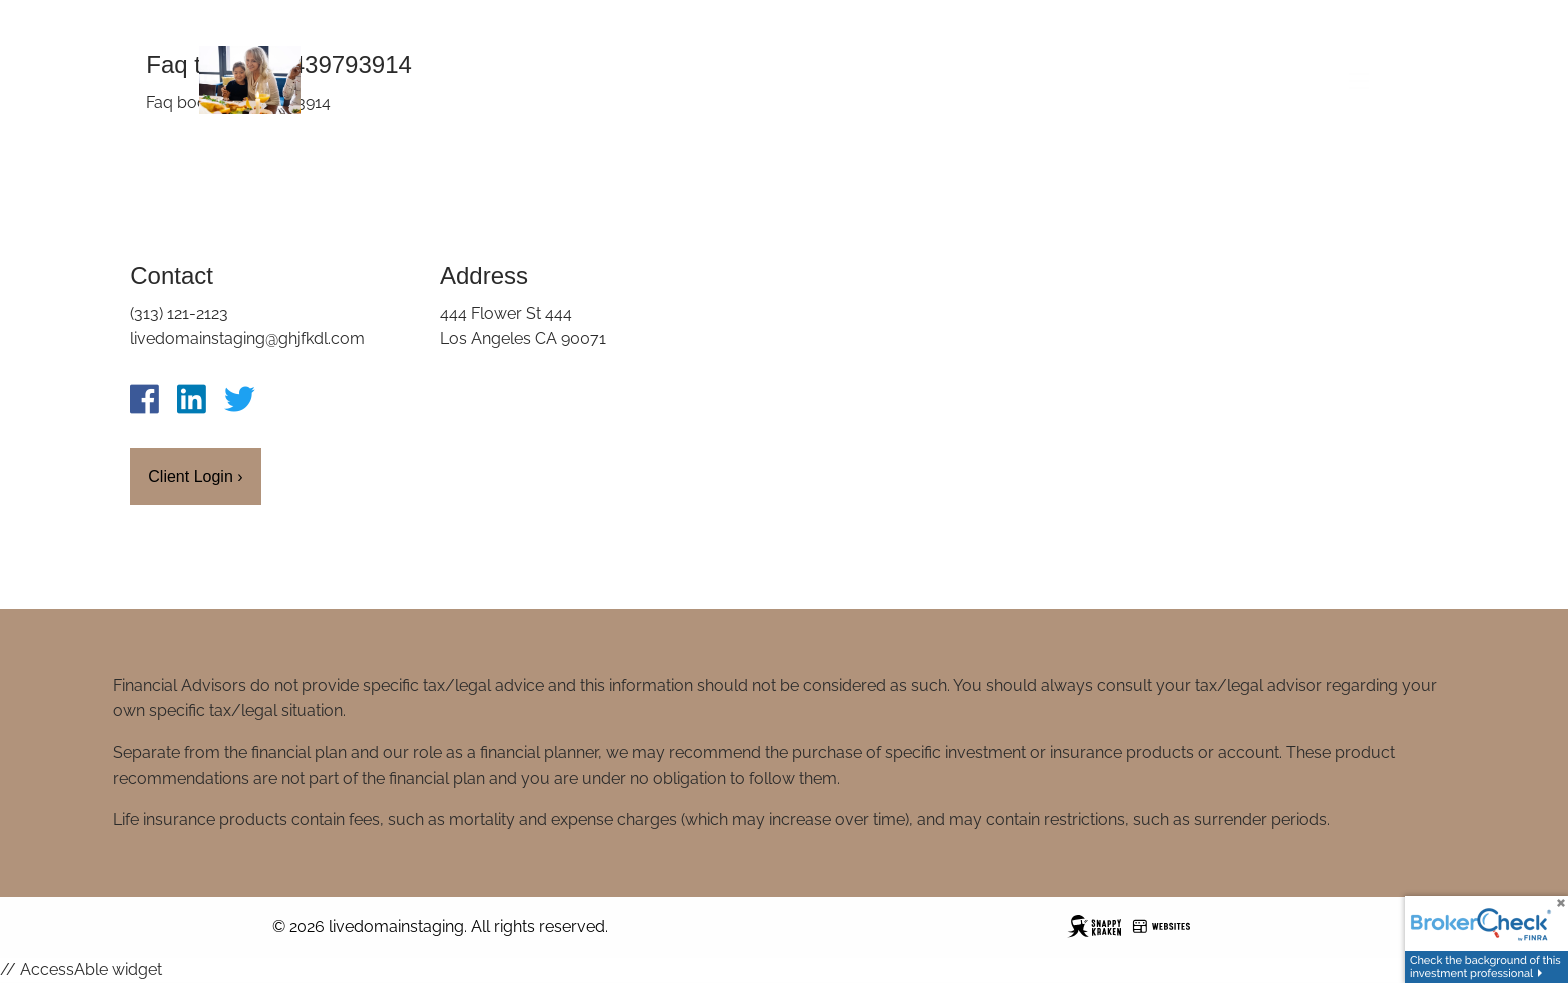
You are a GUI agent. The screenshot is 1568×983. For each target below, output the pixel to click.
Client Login (195, 476)
